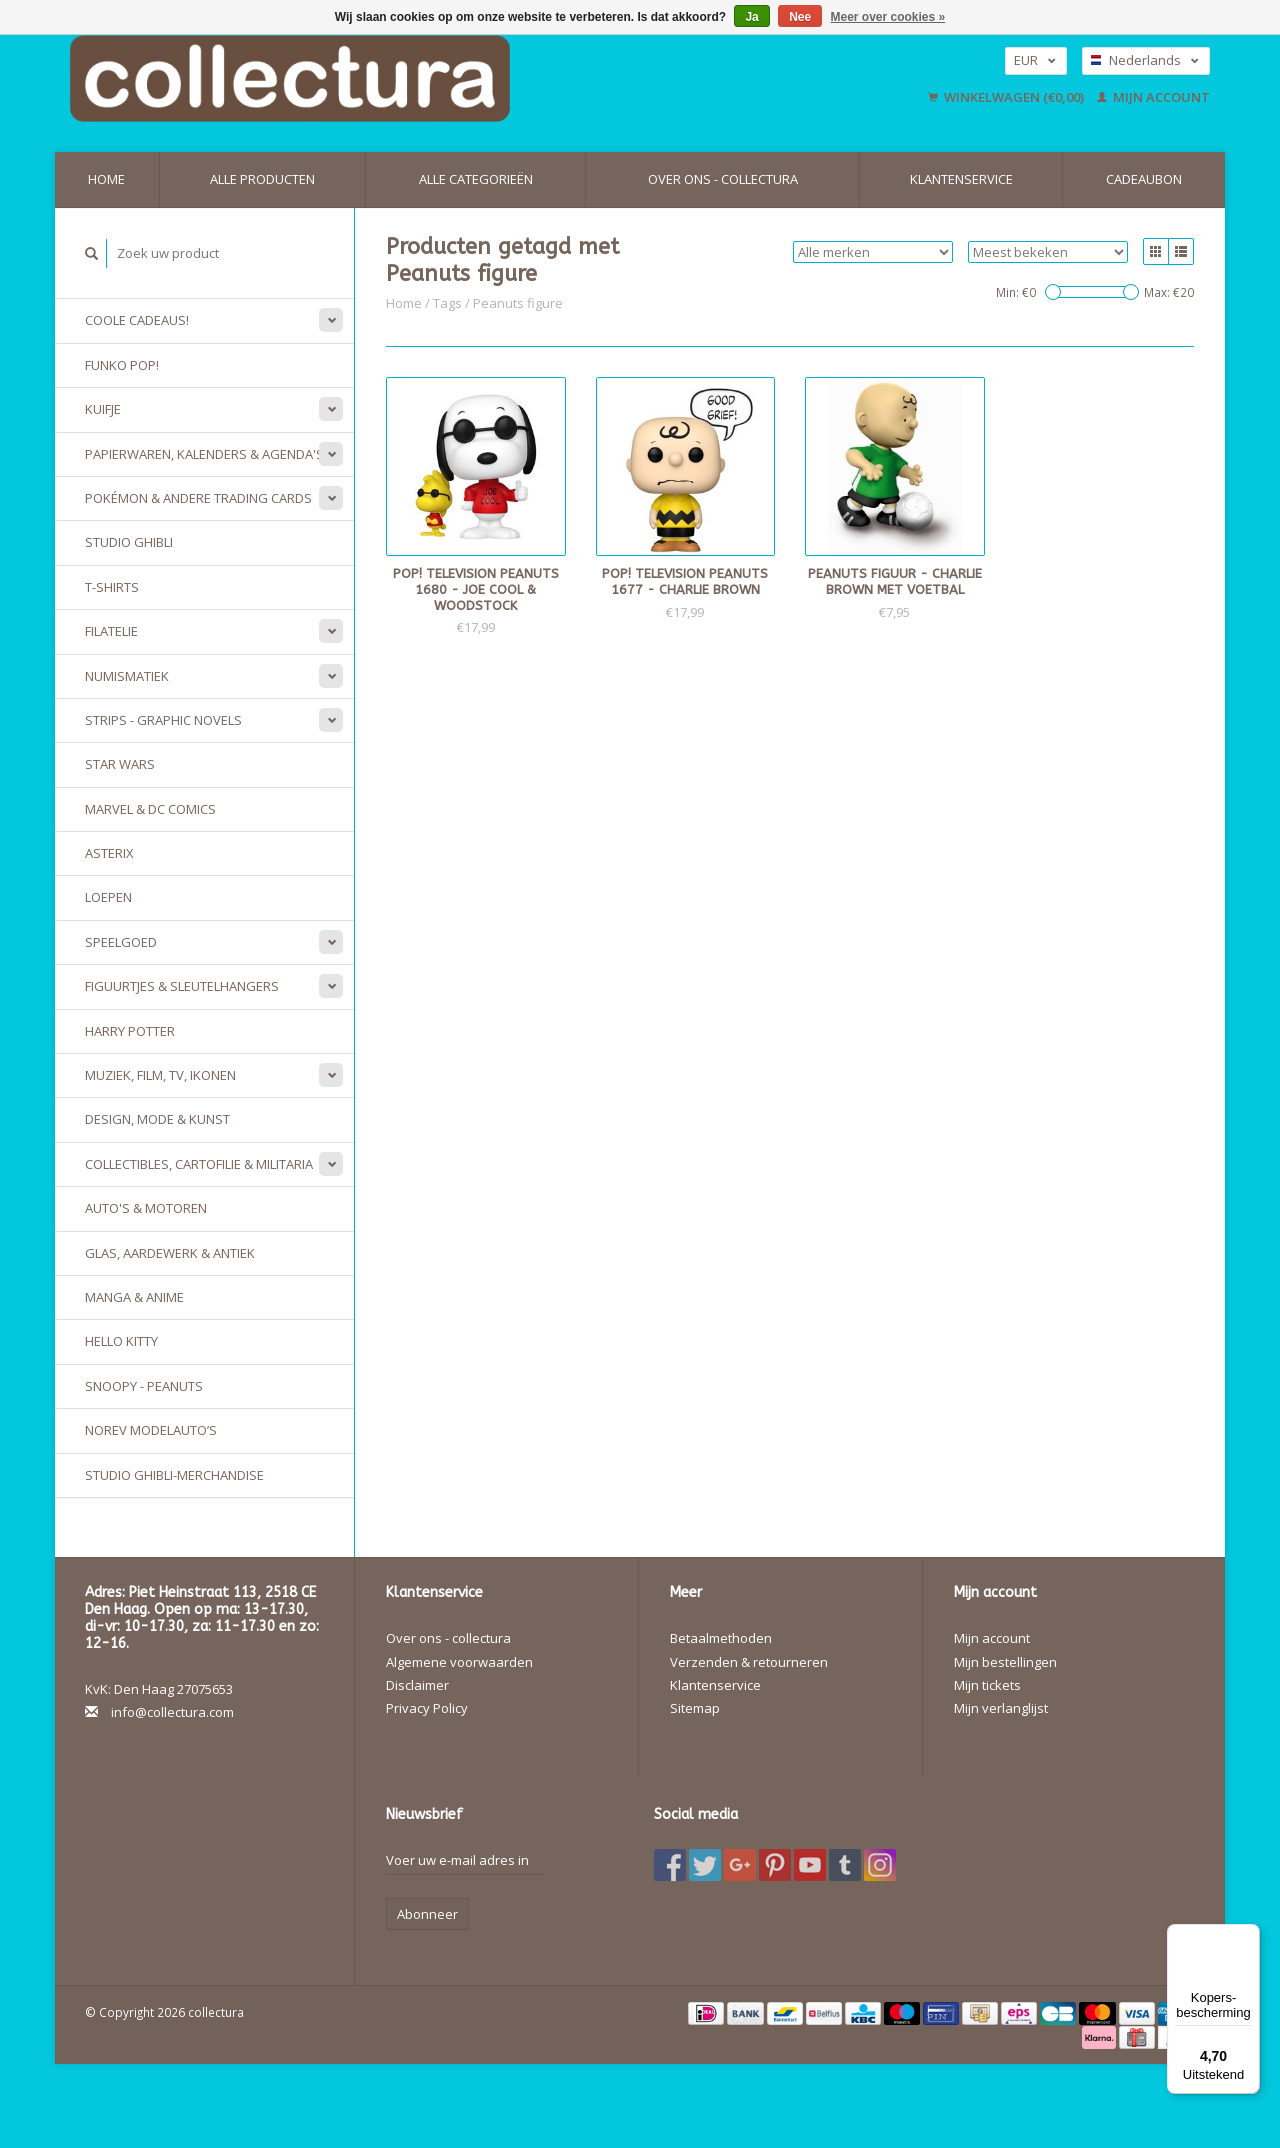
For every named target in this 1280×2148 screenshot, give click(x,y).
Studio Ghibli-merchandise (174, 1475)
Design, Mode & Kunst (157, 1119)
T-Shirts (112, 587)
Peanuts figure (518, 303)
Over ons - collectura (723, 179)
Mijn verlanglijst (1001, 1708)
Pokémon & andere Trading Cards (198, 498)
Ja (751, 17)
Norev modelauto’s (151, 1430)
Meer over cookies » (888, 17)
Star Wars (120, 764)
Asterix (109, 853)
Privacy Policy (427, 1708)
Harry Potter (130, 1031)
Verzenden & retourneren (749, 1662)
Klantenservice (961, 179)
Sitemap (695, 1708)
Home (106, 179)
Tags (447, 303)
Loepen (108, 897)
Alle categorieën (476, 179)
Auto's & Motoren (146, 1208)
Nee (800, 17)
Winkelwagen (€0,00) (1007, 97)
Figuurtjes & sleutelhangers (182, 986)
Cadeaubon (1144, 179)
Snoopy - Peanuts (144, 1386)
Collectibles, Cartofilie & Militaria (199, 1164)
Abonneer (427, 1914)
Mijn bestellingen (1005, 1662)
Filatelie (111, 631)
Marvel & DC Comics (150, 809)
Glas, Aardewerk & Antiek (170, 1253)
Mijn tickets (987, 1685)
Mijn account (1153, 97)
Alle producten (262, 179)
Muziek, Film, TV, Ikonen (160, 1075)
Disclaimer (417, 1685)
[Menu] (1248, 1936)
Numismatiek (127, 676)
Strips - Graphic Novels (163, 720)
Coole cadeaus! (137, 320)
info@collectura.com (172, 1712)
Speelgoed (121, 942)
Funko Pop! (122, 365)
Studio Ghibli (129, 542)
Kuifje (103, 409)
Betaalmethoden (721, 1638)
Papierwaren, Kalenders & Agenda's (204, 454)
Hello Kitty (121, 1341)
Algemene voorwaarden (459, 1662)
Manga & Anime (134, 1297)
